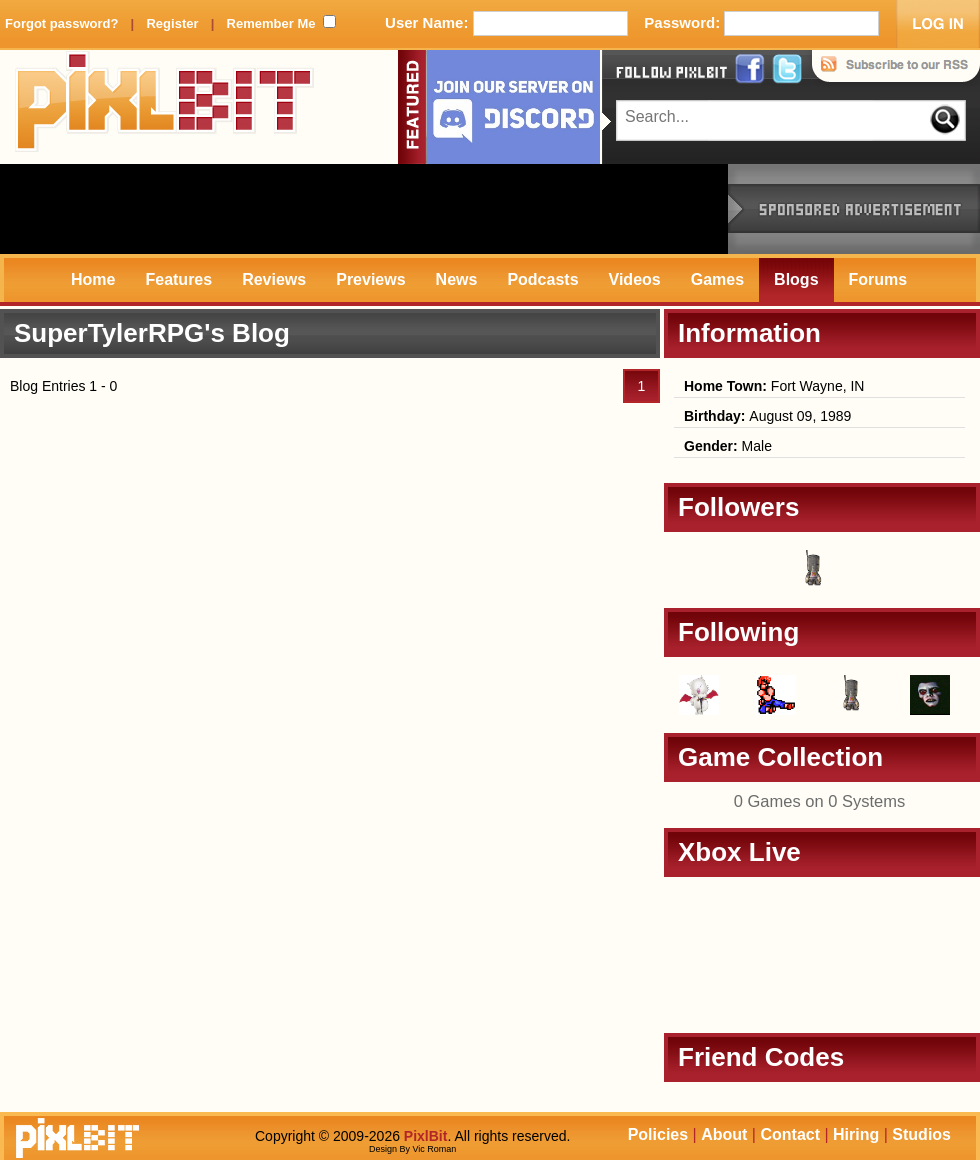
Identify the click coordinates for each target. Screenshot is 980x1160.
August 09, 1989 (767, 416)
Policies (658, 1134)
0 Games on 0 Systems (820, 801)
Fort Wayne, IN (774, 386)
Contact (790, 1134)
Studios (921, 1134)
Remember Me (271, 23)
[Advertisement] (364, 209)
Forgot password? (61, 23)
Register (172, 23)
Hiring (856, 1134)
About (724, 1134)
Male (728, 446)
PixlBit (165, 107)
